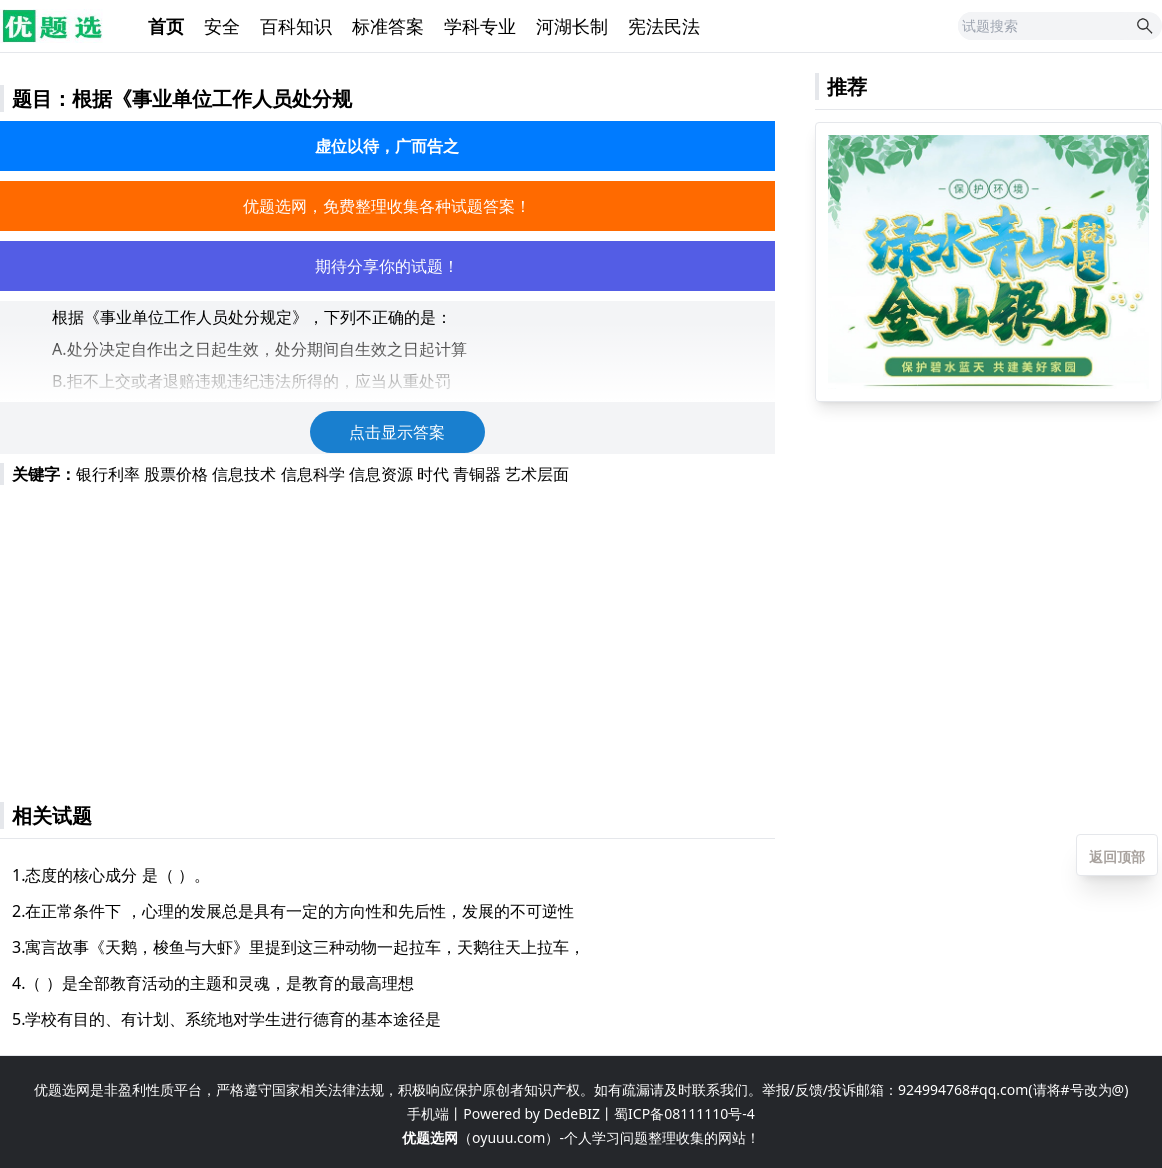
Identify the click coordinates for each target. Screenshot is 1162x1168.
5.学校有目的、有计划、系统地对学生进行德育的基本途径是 (226, 1019)
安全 (222, 26)
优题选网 (430, 1137)
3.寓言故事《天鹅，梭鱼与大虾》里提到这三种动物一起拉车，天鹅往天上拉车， (298, 947)
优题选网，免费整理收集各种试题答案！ (387, 206)
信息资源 (381, 474)
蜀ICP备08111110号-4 (684, 1113)
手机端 (428, 1113)
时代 (433, 474)
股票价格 (176, 474)
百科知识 (296, 26)
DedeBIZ (572, 1113)
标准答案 (388, 26)
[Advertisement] (387, 634)
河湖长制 (572, 26)
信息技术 (244, 474)
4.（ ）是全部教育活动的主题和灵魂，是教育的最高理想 (213, 983)
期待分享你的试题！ (387, 266)
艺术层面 (537, 474)
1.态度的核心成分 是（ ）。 (111, 875)
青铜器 (477, 474)
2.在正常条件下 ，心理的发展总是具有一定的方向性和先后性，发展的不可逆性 (293, 911)
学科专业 (480, 26)
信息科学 (313, 474)
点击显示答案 (397, 432)
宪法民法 (664, 26)
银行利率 (108, 474)
